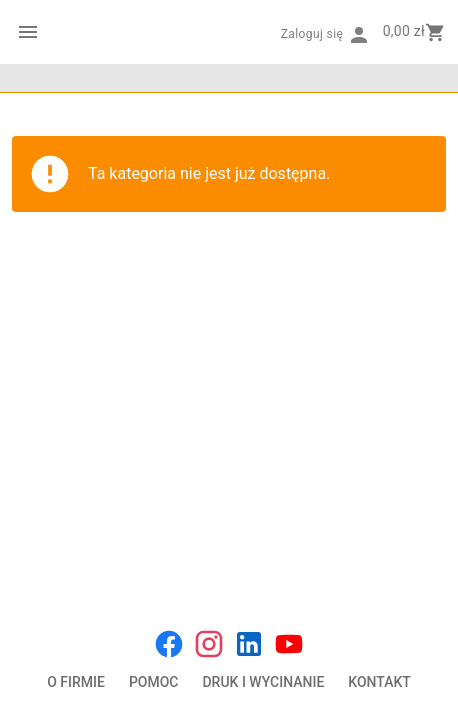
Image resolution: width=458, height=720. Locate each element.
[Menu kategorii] (28, 32)
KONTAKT (379, 682)
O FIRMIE (76, 682)
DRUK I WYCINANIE (263, 682)
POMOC (154, 682)
